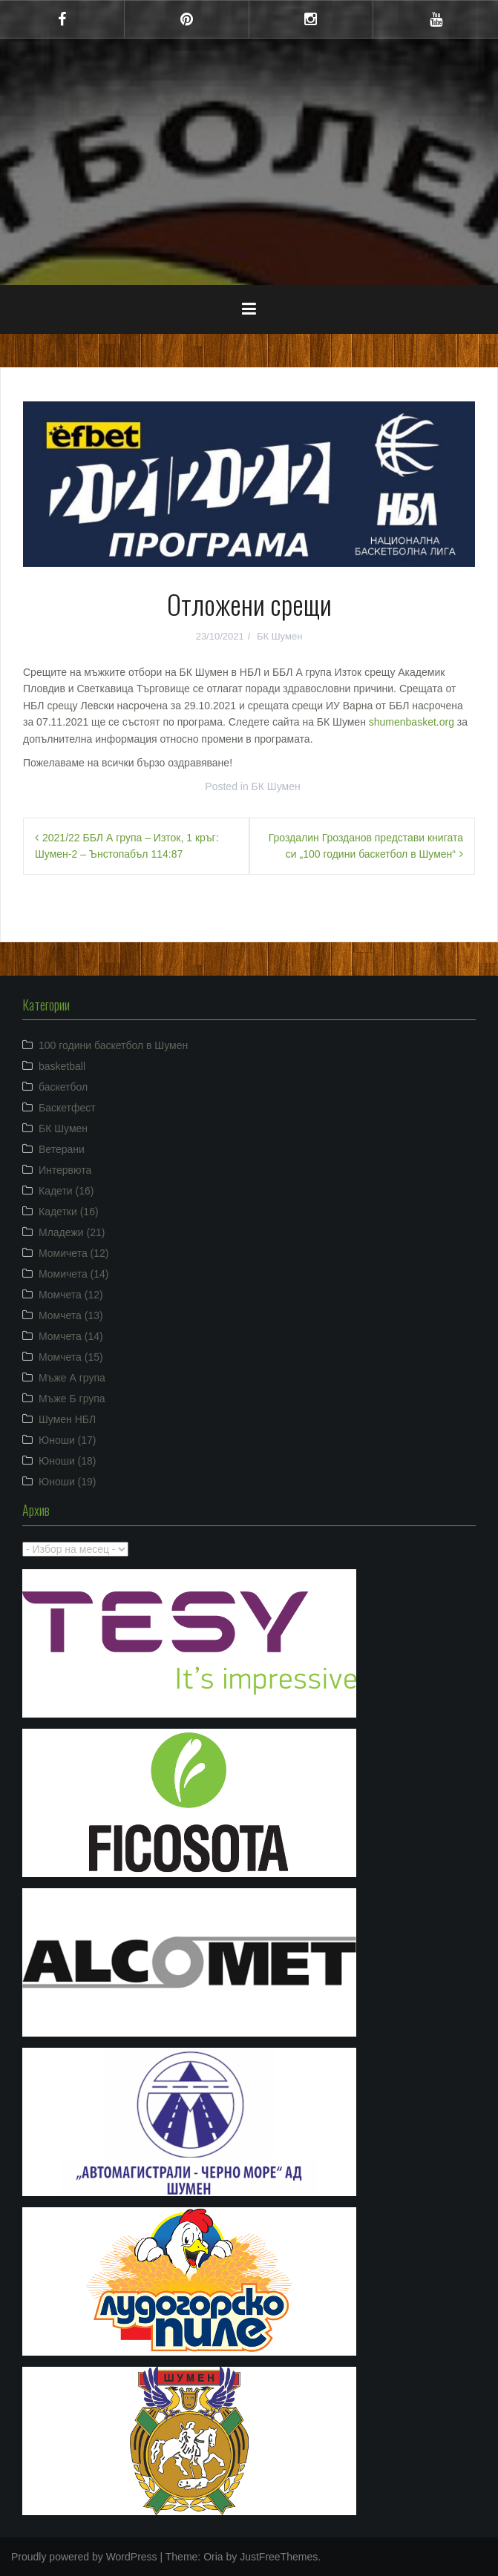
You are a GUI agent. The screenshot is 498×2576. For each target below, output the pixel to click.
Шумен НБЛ (67, 1419)
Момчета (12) (71, 1295)
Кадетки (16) (69, 1212)
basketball (62, 1066)
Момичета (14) (74, 1274)
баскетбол (63, 1087)
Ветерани (62, 1149)
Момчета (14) (71, 1336)
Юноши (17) (67, 1440)
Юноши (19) (67, 1482)
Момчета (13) (71, 1315)
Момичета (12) (74, 1253)
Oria (213, 2557)
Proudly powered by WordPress (84, 2557)
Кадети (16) (66, 1191)
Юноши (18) (67, 1461)
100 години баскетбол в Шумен (113, 1045)
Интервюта (65, 1170)
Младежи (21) (72, 1232)
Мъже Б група (72, 1398)
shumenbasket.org (411, 722)
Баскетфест (67, 1108)
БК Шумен (279, 636)
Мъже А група (72, 1378)
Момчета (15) (71, 1357)
